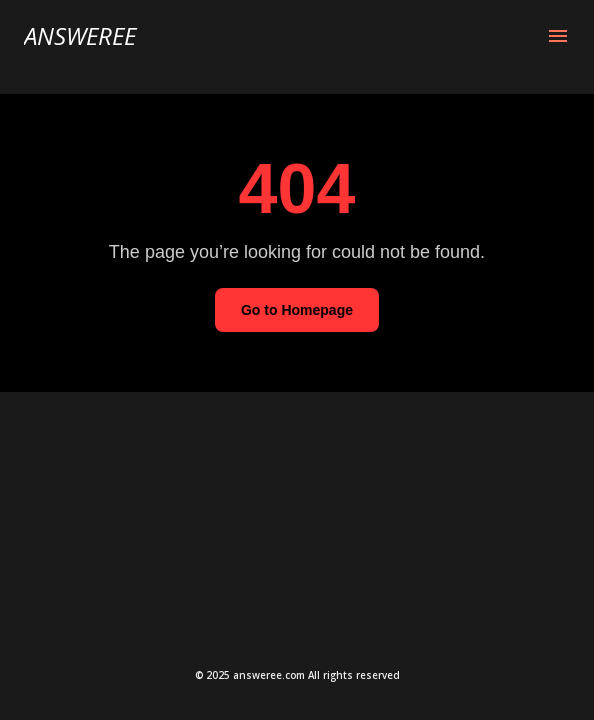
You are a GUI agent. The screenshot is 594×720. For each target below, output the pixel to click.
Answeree (80, 35)
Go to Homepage (297, 310)
